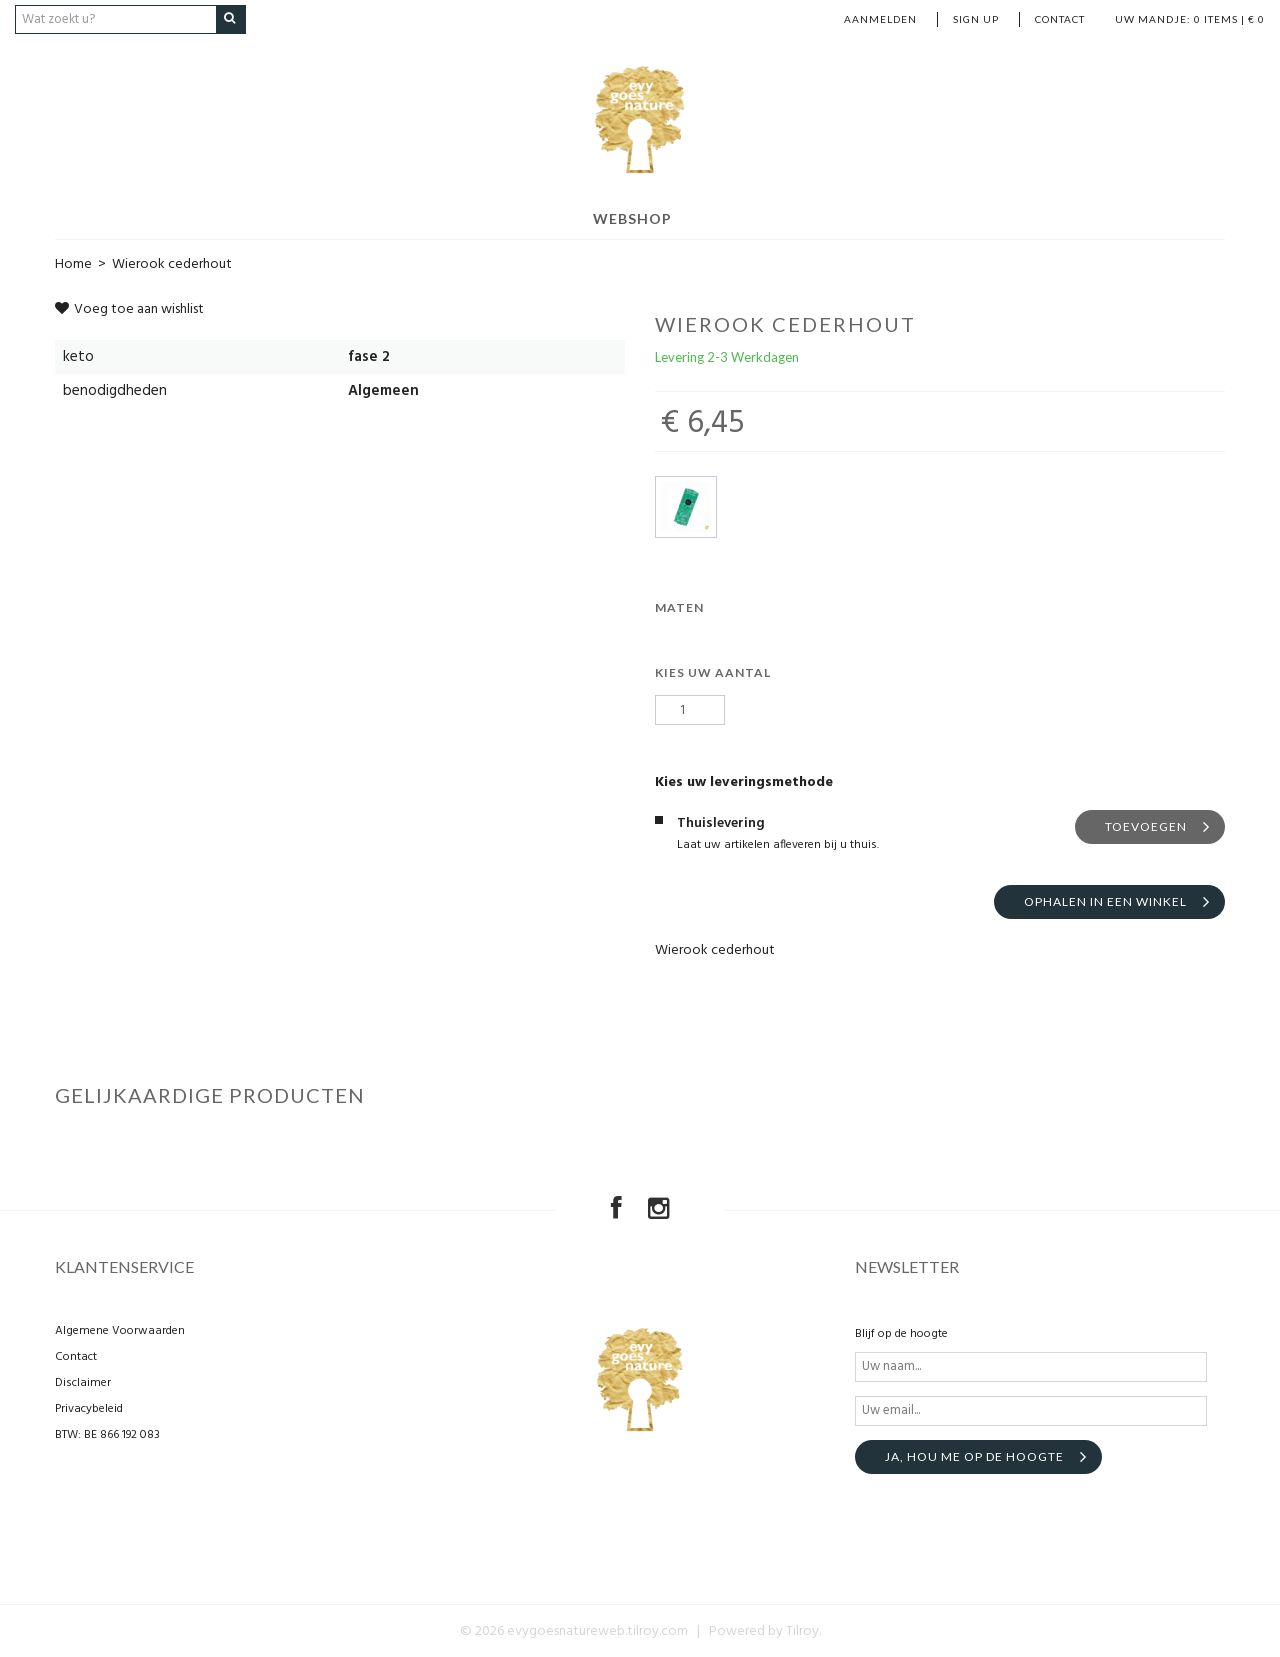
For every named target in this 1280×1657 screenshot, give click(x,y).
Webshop (632, 217)
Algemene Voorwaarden (120, 1330)
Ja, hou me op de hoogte (974, 1455)
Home (73, 263)
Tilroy (802, 1630)
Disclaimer (83, 1382)
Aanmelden (880, 19)
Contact (1060, 19)
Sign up (976, 19)
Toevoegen (1146, 826)
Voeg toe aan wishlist (129, 308)
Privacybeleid (89, 1408)
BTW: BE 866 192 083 (107, 1434)
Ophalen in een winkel (1105, 901)
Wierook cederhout (172, 263)
